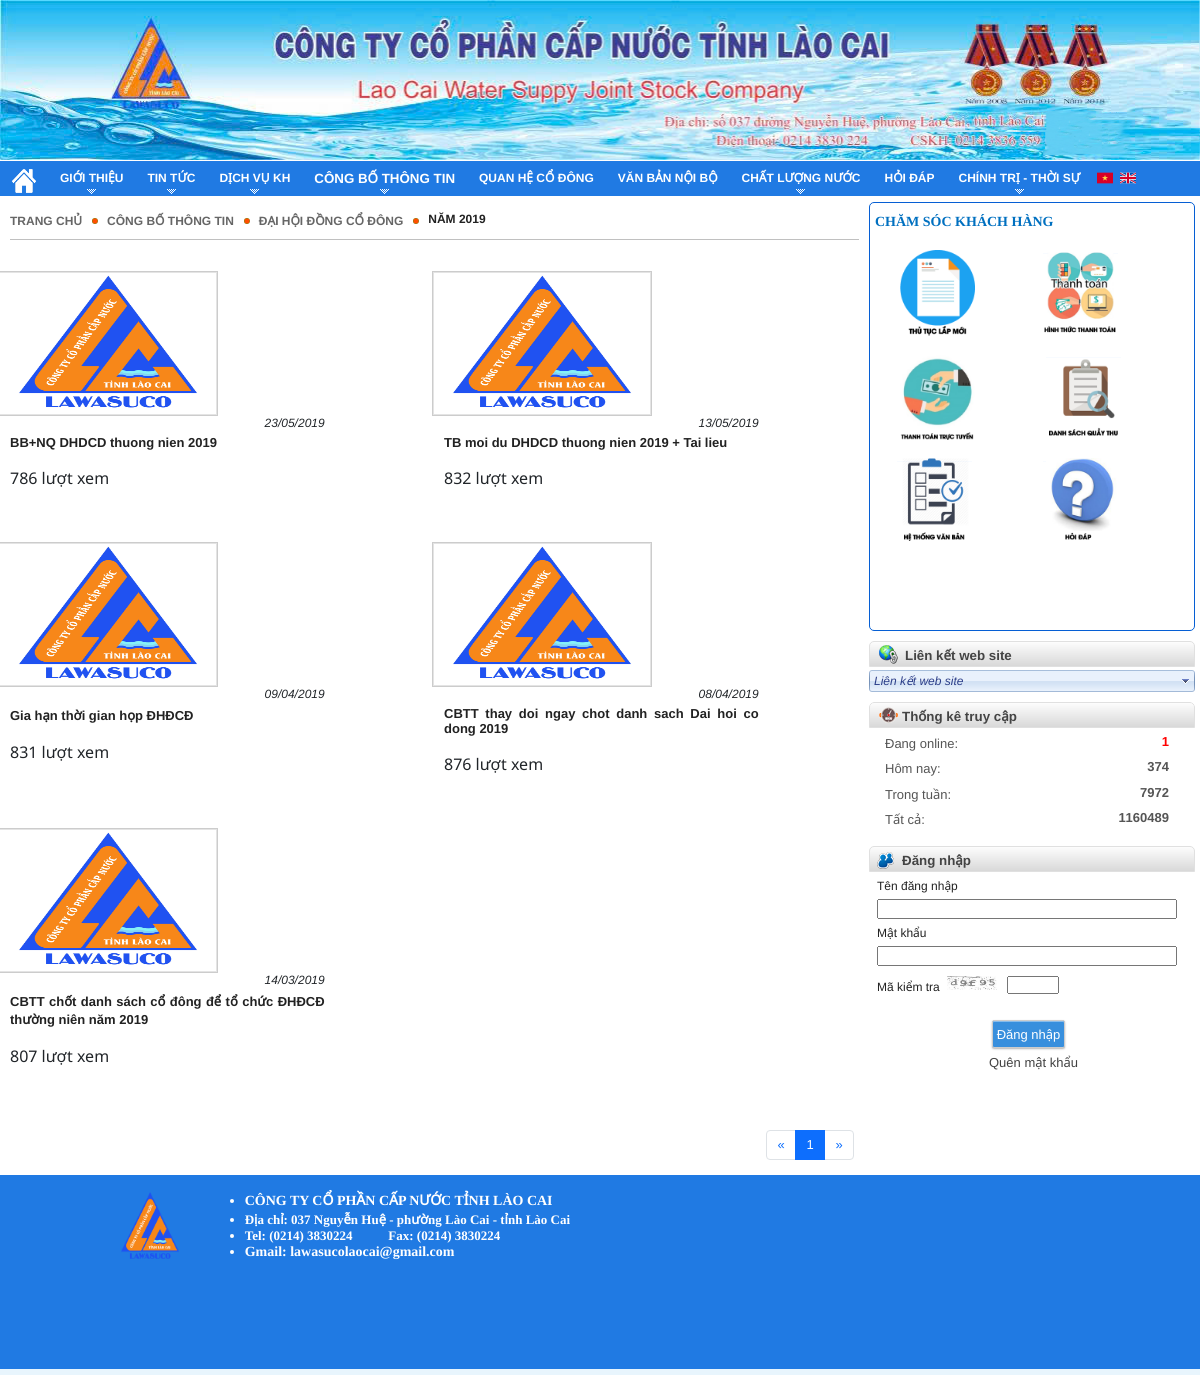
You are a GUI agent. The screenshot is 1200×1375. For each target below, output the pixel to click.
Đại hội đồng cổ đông (331, 221)
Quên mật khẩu (1033, 1062)
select (1186, 681)
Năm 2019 (456, 219)
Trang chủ (46, 221)
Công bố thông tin (170, 221)
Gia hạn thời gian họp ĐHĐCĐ (102, 715)
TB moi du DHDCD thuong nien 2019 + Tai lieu (585, 442)
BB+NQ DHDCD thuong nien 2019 (113, 442)
